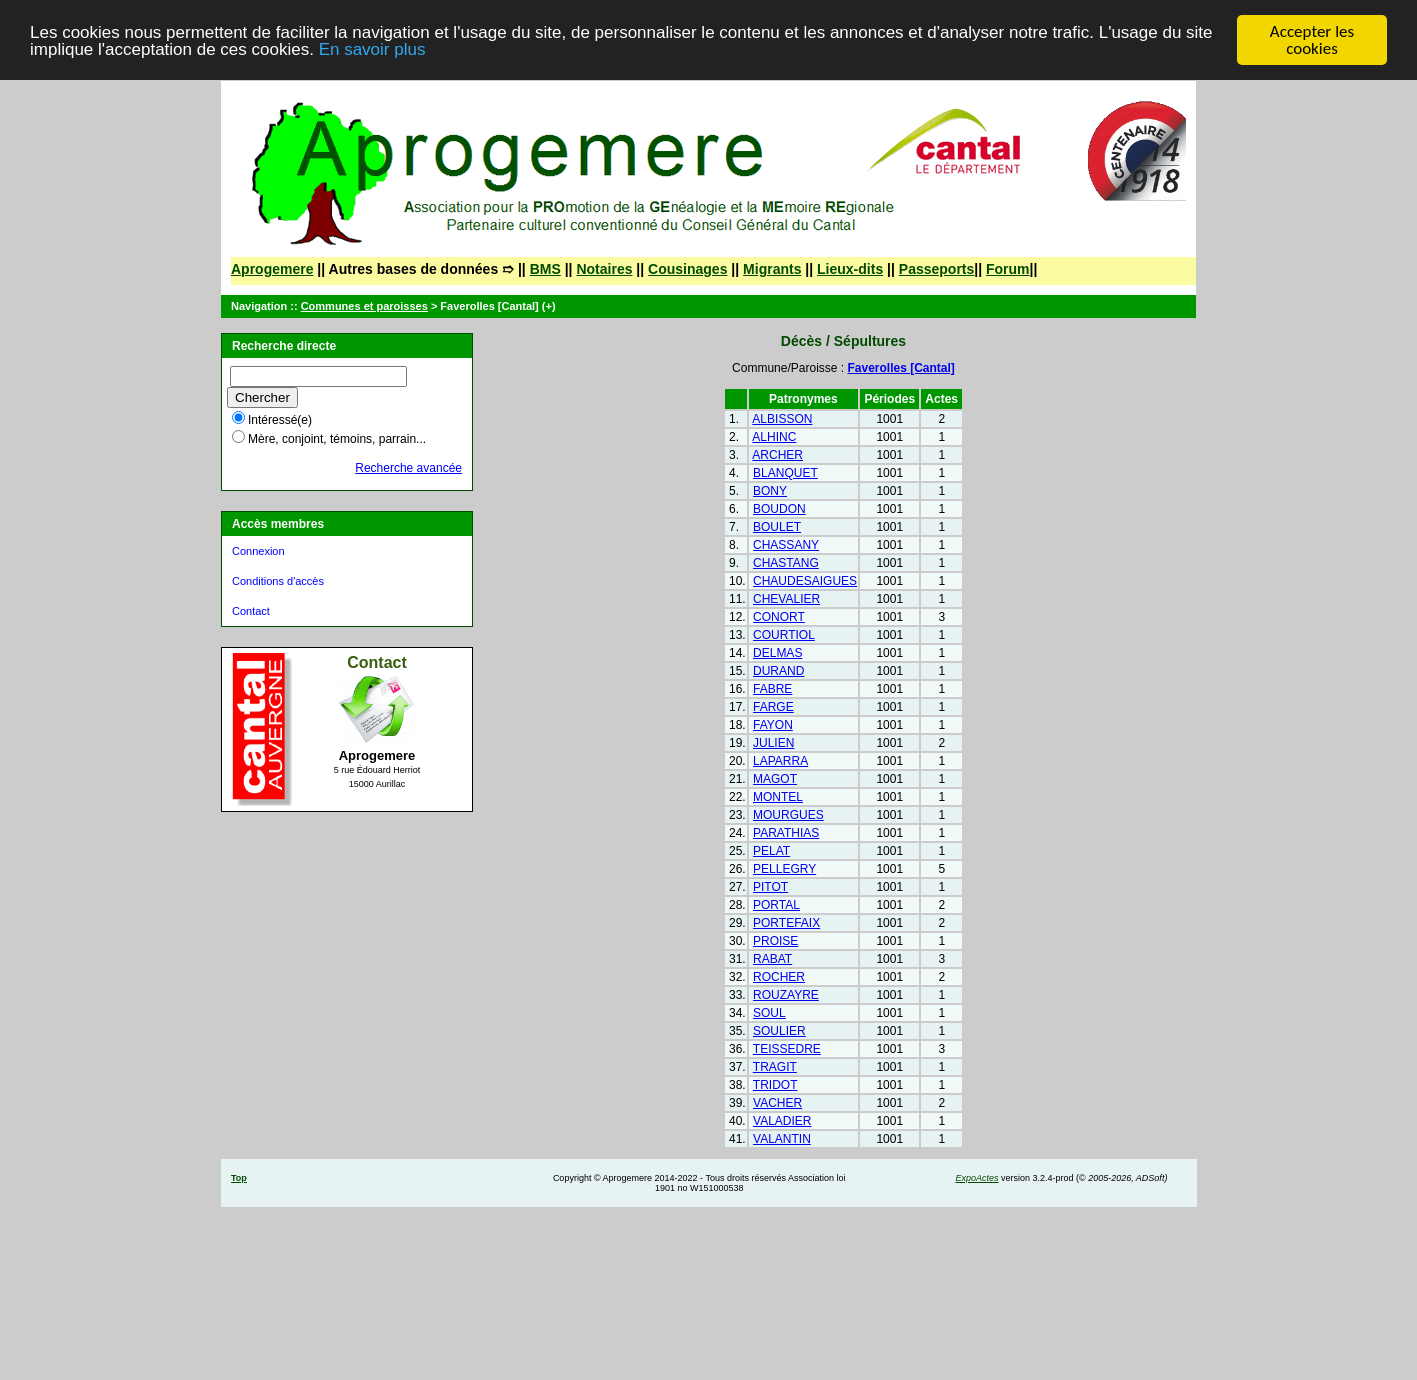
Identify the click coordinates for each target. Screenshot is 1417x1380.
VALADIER (782, 1121)
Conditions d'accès (278, 581)
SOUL (769, 1013)
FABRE (772, 689)
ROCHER (779, 977)
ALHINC (774, 437)
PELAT (771, 851)
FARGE (773, 707)
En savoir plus (372, 48)
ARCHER (777, 455)
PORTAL (776, 905)
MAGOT (775, 779)
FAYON (773, 725)
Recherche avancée (408, 468)
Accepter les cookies (1312, 40)
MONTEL (778, 797)
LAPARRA (780, 761)
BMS (545, 269)
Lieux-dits (850, 269)
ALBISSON (782, 419)
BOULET (777, 527)
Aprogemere (272, 269)
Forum (1008, 269)
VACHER (777, 1103)
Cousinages (687, 269)
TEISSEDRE (787, 1049)
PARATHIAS (786, 833)
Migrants (772, 269)
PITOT (770, 887)
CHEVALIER (786, 599)
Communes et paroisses (364, 306)
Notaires (604, 269)
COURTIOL (784, 635)
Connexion (258, 551)
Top (239, 1178)
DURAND (778, 671)
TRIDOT (775, 1085)
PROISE (775, 941)
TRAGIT (775, 1067)
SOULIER (779, 1031)
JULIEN (773, 743)
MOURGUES (788, 815)
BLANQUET (785, 473)
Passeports (936, 269)
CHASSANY (786, 545)
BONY (770, 491)
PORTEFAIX (786, 923)
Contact (251, 611)
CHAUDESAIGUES (805, 581)
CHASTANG (786, 563)
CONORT (779, 617)
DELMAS (777, 653)
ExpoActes (976, 1178)
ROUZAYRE (786, 995)
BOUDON (779, 509)
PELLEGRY (784, 869)
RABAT (772, 959)
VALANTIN (782, 1139)
